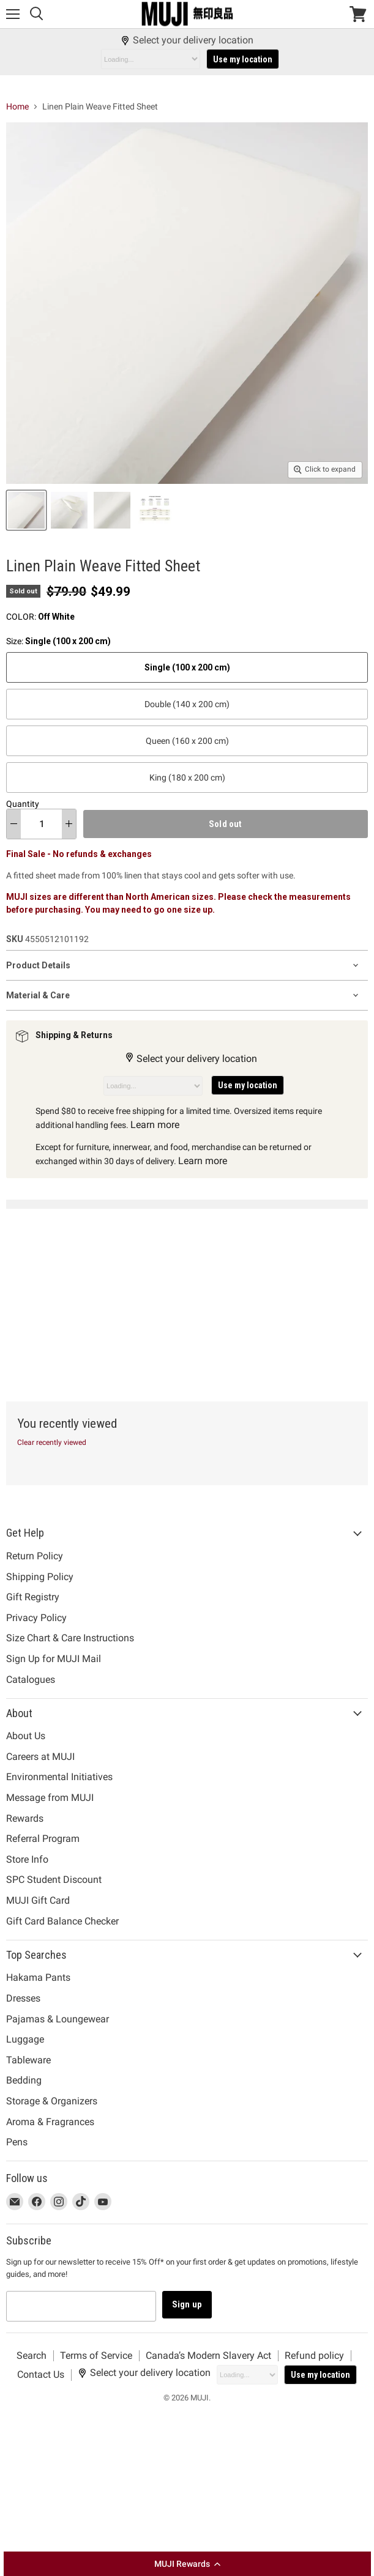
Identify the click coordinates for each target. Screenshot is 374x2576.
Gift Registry (32, 1597)
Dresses (23, 1998)
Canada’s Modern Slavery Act (208, 2355)
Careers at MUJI (40, 1756)
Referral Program (43, 1838)
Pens (17, 2142)
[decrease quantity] (14, 824)
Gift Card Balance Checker (62, 1921)
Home (17, 106)
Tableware (28, 2060)
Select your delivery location (187, 40)
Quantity (22, 804)
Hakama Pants (38, 1977)
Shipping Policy (39, 1577)
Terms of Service (96, 2355)
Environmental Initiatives (59, 1777)
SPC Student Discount (54, 1879)
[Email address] (81, 2306)
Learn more (154, 1124)
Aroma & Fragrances (50, 2122)
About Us (25, 1736)
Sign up (187, 2304)
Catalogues (30, 1679)
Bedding (24, 2080)
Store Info (27, 1859)
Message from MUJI (50, 1797)
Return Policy (34, 1556)
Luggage (25, 2039)
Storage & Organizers (51, 2101)
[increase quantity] (69, 824)
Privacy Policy (36, 1618)
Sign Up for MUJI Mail (53, 1659)
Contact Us (40, 2374)
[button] (187, 2564)
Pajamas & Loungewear (57, 2019)
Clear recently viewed (51, 1442)
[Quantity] (41, 824)
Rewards (24, 1818)
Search (32, 2355)
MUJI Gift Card (38, 1900)
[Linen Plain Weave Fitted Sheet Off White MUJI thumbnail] (26, 510)
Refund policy (314, 2355)
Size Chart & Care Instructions (70, 1638)
